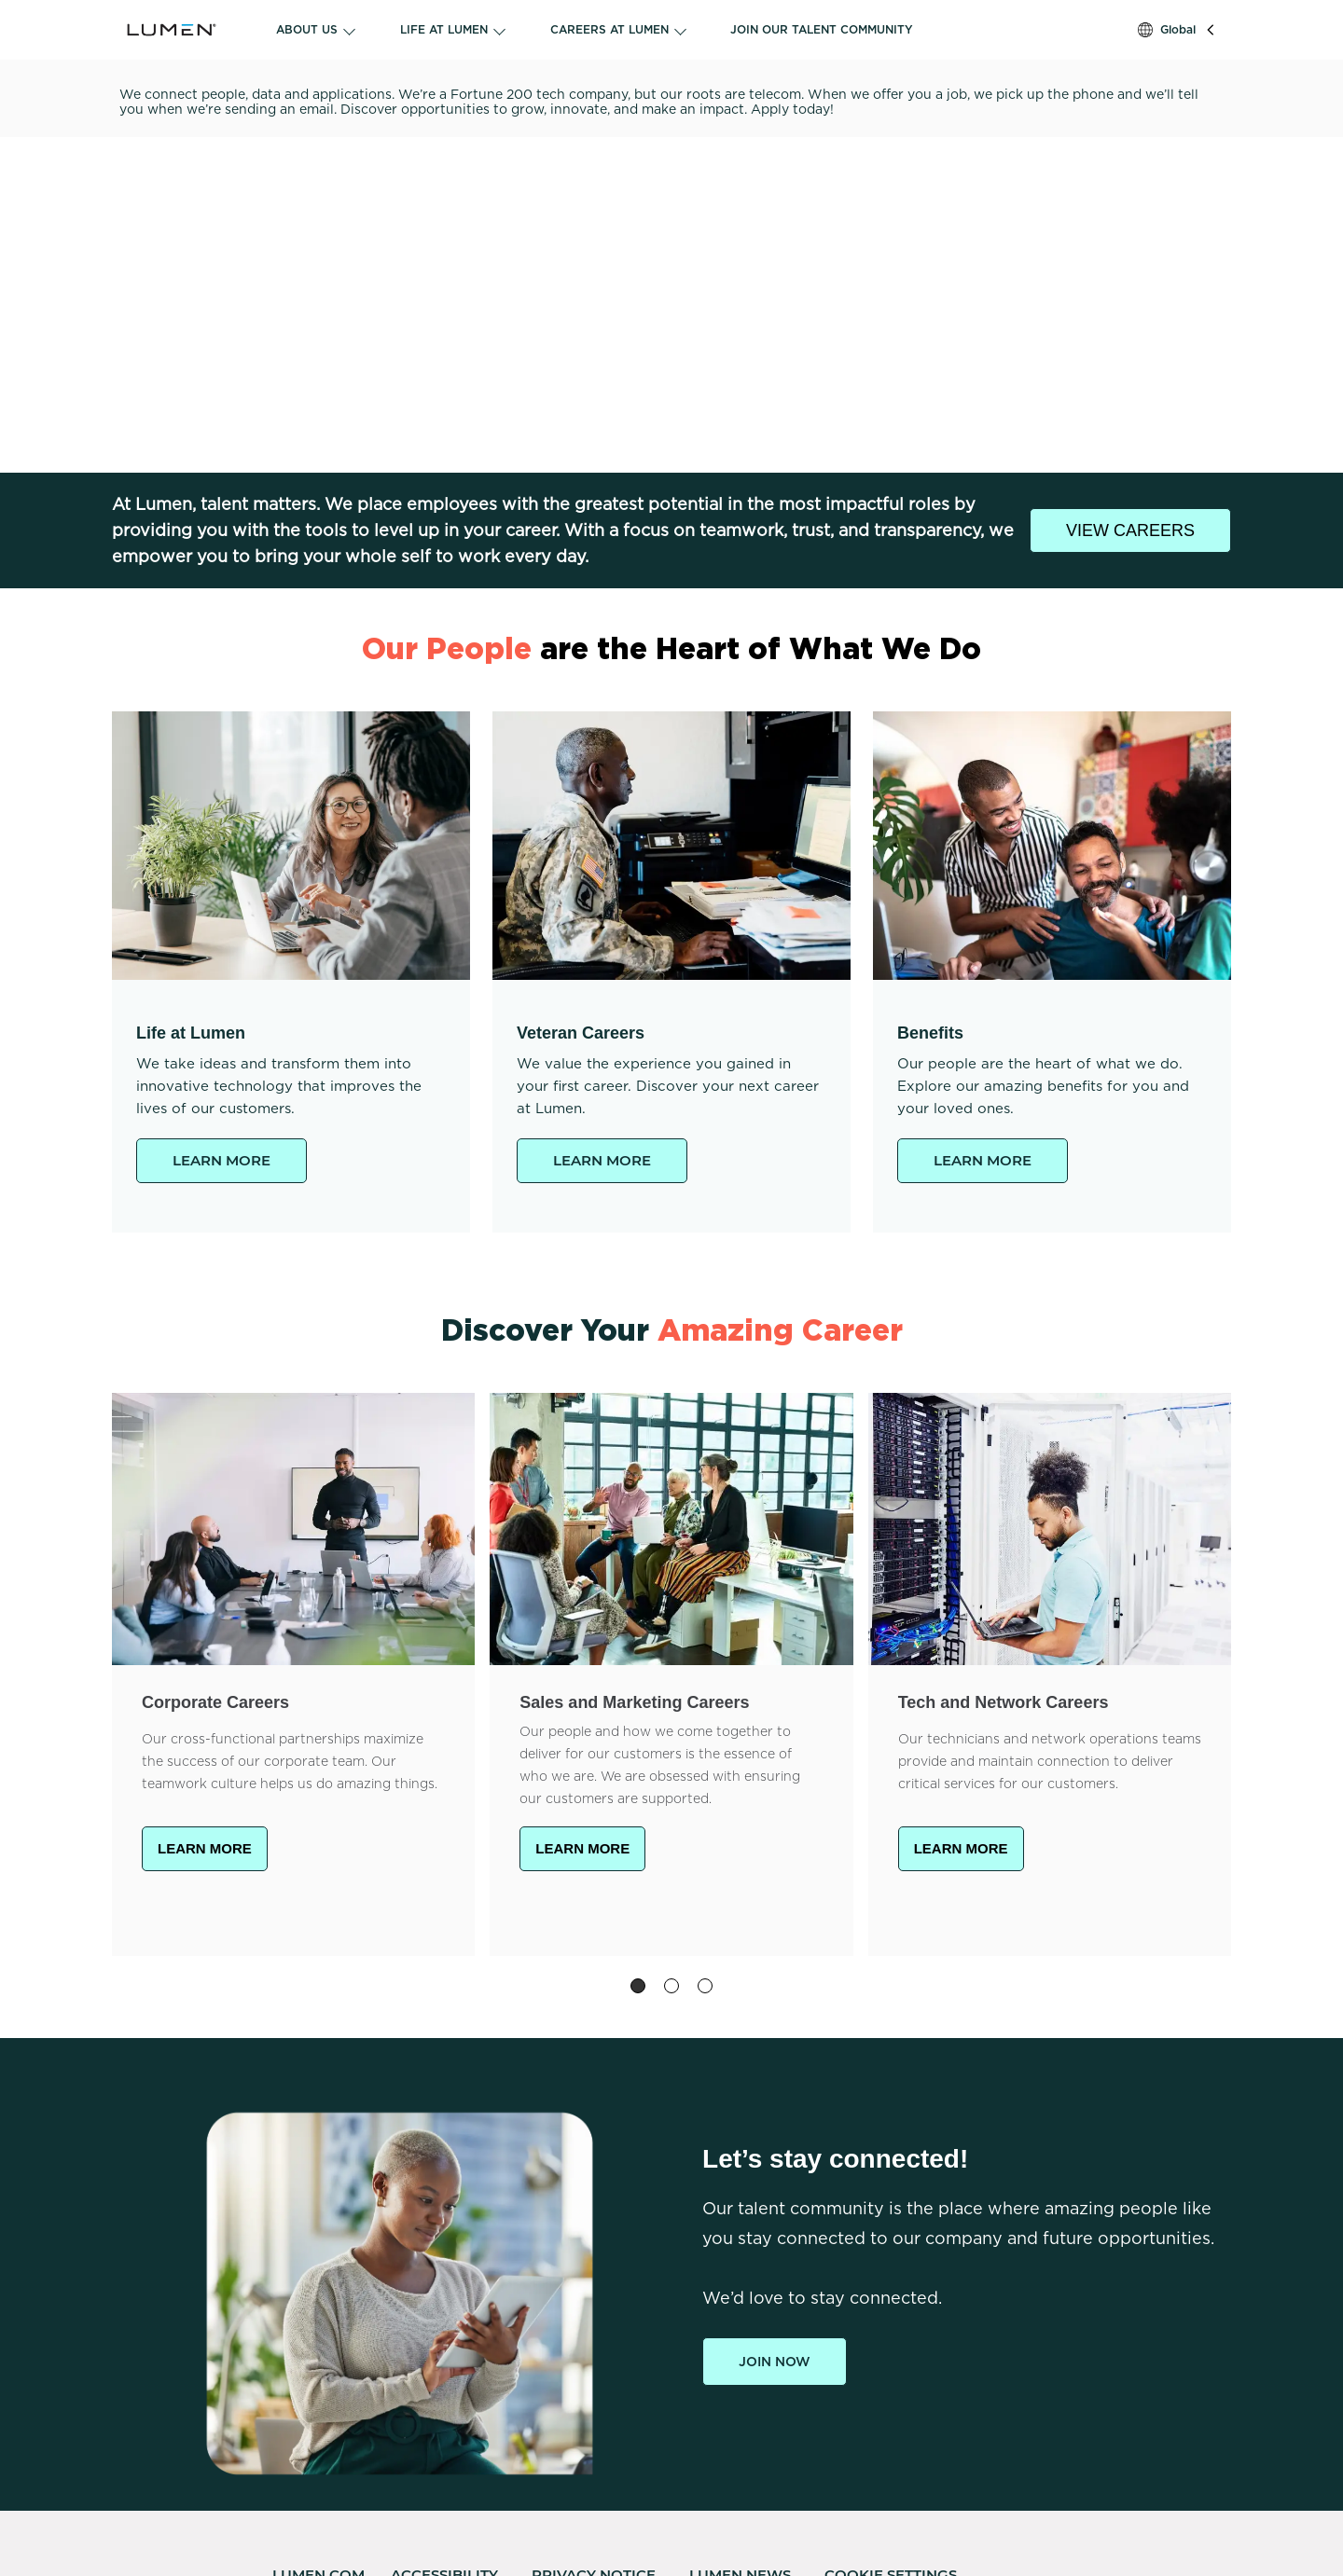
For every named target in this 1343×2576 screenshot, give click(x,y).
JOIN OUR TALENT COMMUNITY (821, 29)
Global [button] (1178, 29)
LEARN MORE (221, 1160)
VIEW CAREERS (1130, 530)
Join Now (774, 2361)
